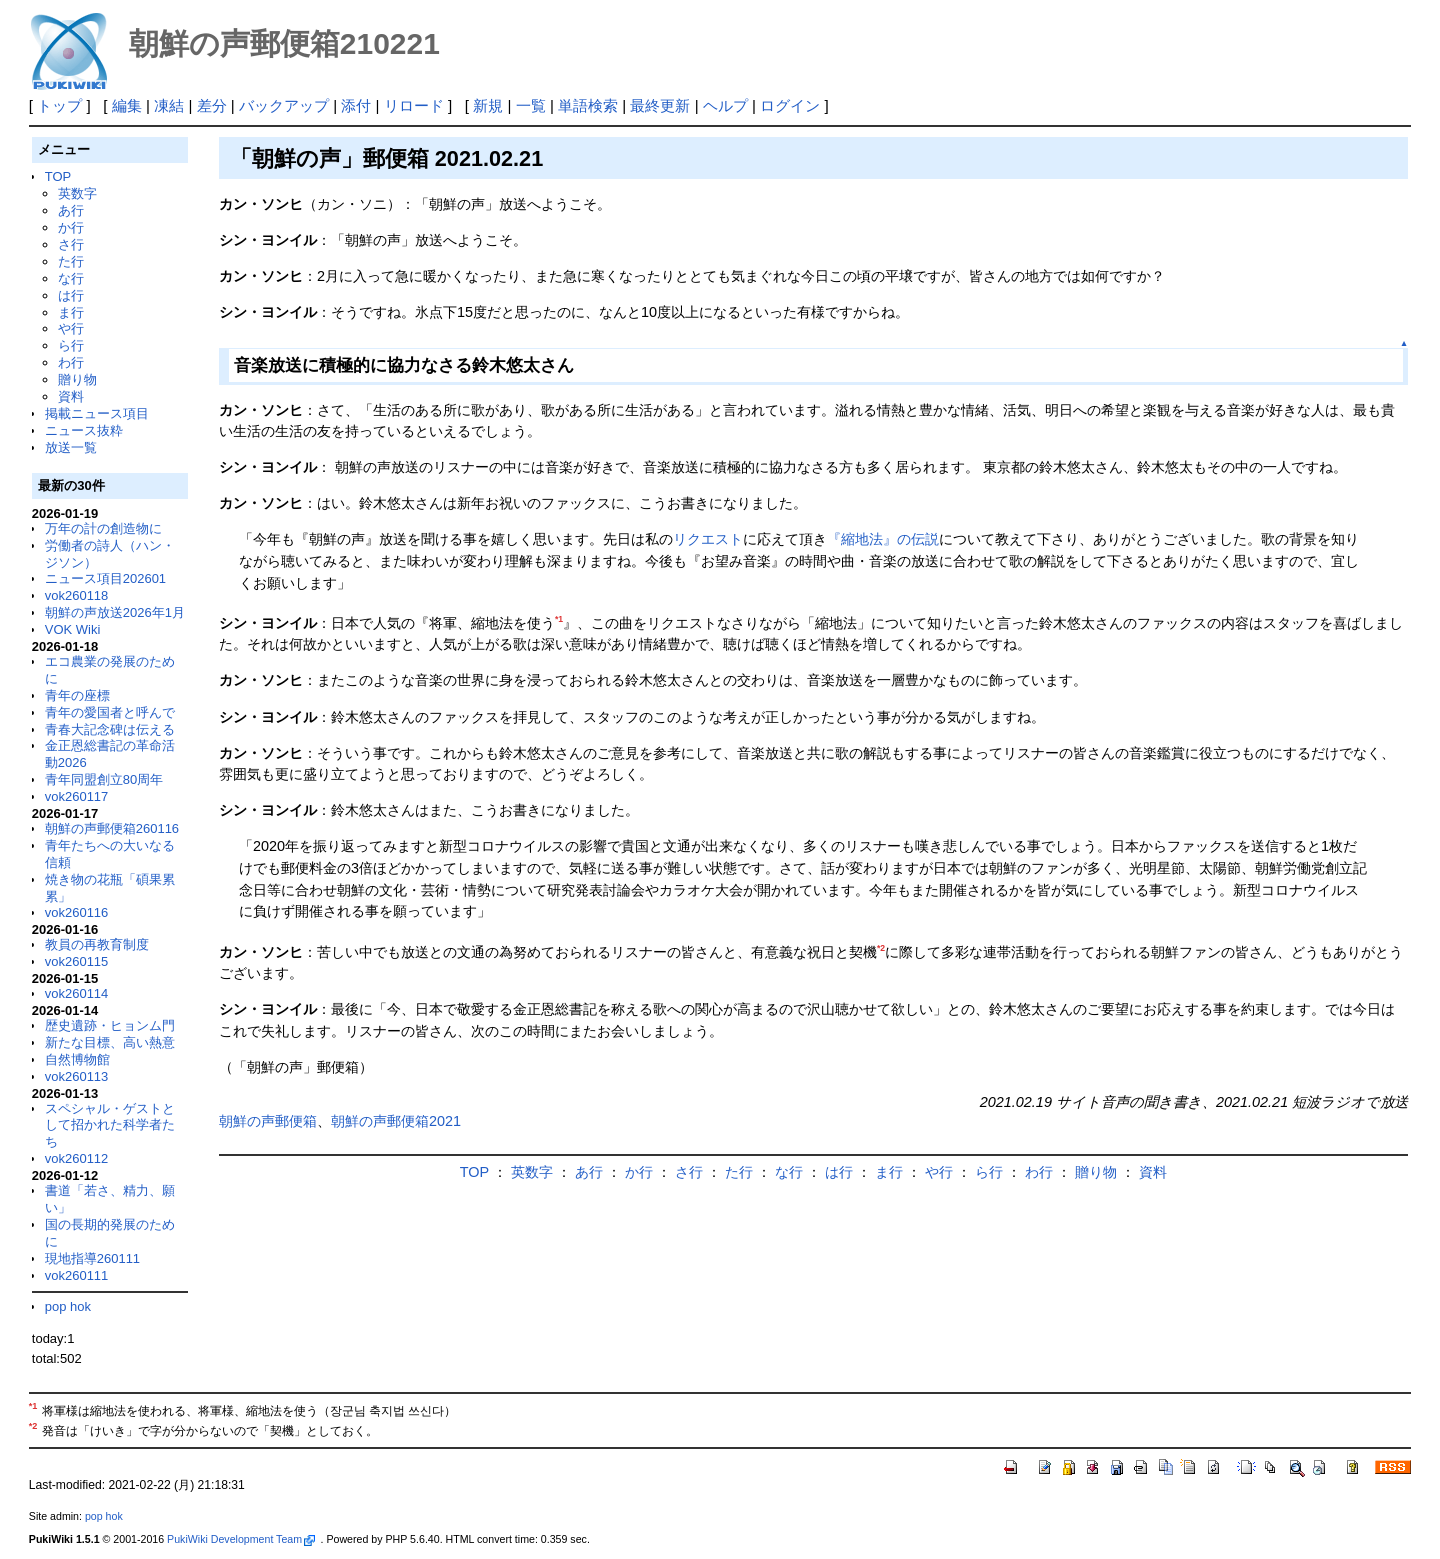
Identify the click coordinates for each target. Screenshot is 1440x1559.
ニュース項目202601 (105, 578)
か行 (71, 227)
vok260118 (77, 595)
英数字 (77, 193)
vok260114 (77, 993)
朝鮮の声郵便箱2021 (396, 1121)
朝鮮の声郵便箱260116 (112, 828)
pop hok (68, 1306)
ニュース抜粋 (84, 430)
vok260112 (77, 1158)
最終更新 (660, 105)
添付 (356, 105)
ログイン (790, 105)
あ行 (71, 210)
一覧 (531, 105)
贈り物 (77, 379)
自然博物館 (77, 1059)
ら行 (71, 345)
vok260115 (77, 961)
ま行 (71, 312)
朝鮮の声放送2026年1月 (115, 612)
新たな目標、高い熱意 (110, 1042)
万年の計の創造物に (103, 528)
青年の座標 (77, 695)
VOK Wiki (73, 629)
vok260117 (77, 796)
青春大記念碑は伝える (110, 729)
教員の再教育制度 (97, 944)
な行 (71, 278)
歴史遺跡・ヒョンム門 (110, 1025)
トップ (59, 105)
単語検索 (588, 105)
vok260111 (77, 1275)
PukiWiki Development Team (241, 1539)
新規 (488, 105)
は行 (71, 295)
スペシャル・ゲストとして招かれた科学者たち (110, 1125)
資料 (71, 396)
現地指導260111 (92, 1258)
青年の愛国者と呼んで (110, 712)
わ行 (71, 362)
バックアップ (284, 105)
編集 (127, 105)
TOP (58, 176)
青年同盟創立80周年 (104, 779)
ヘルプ (725, 105)
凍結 (169, 105)
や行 (71, 328)
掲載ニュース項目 (97, 413)
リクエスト (708, 539)
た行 (71, 261)
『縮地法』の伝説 (883, 539)
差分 (212, 105)
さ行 (71, 244)
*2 (881, 948)
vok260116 (77, 912)
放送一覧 (71, 447)
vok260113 (77, 1076)
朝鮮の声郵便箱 (268, 1121)
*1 (559, 619)
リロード (414, 105)
